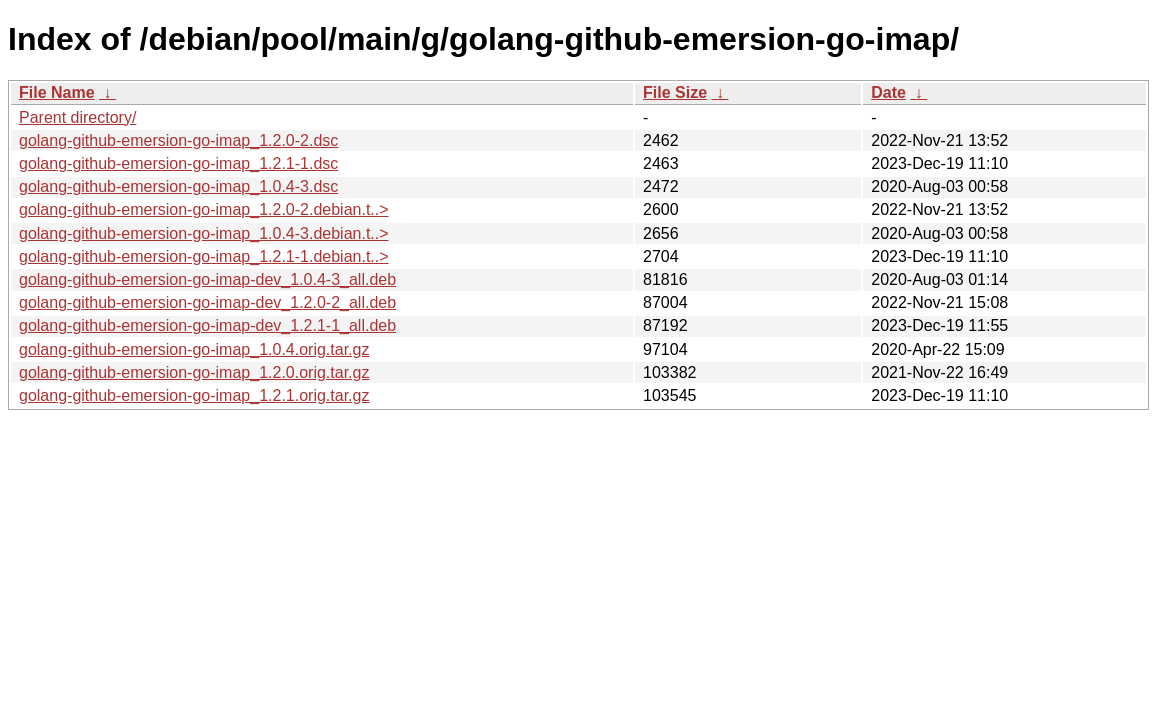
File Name (57, 92)
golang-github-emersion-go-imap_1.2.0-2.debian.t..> (204, 209)
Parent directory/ (77, 117)
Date (888, 92)
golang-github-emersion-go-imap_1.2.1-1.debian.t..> (204, 256)
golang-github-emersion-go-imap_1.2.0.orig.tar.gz (194, 372)
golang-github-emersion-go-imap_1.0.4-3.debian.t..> (204, 233)
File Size (675, 92)
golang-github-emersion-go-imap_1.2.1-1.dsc (178, 163)
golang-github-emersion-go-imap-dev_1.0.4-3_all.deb (207, 279)
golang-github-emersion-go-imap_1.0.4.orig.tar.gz (194, 349)
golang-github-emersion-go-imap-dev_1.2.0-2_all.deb (207, 302)
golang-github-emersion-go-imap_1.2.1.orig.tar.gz (194, 395)
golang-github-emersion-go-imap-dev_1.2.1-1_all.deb (207, 325)
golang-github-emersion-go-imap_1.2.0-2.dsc (178, 140)
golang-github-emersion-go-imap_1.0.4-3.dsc (178, 186)
